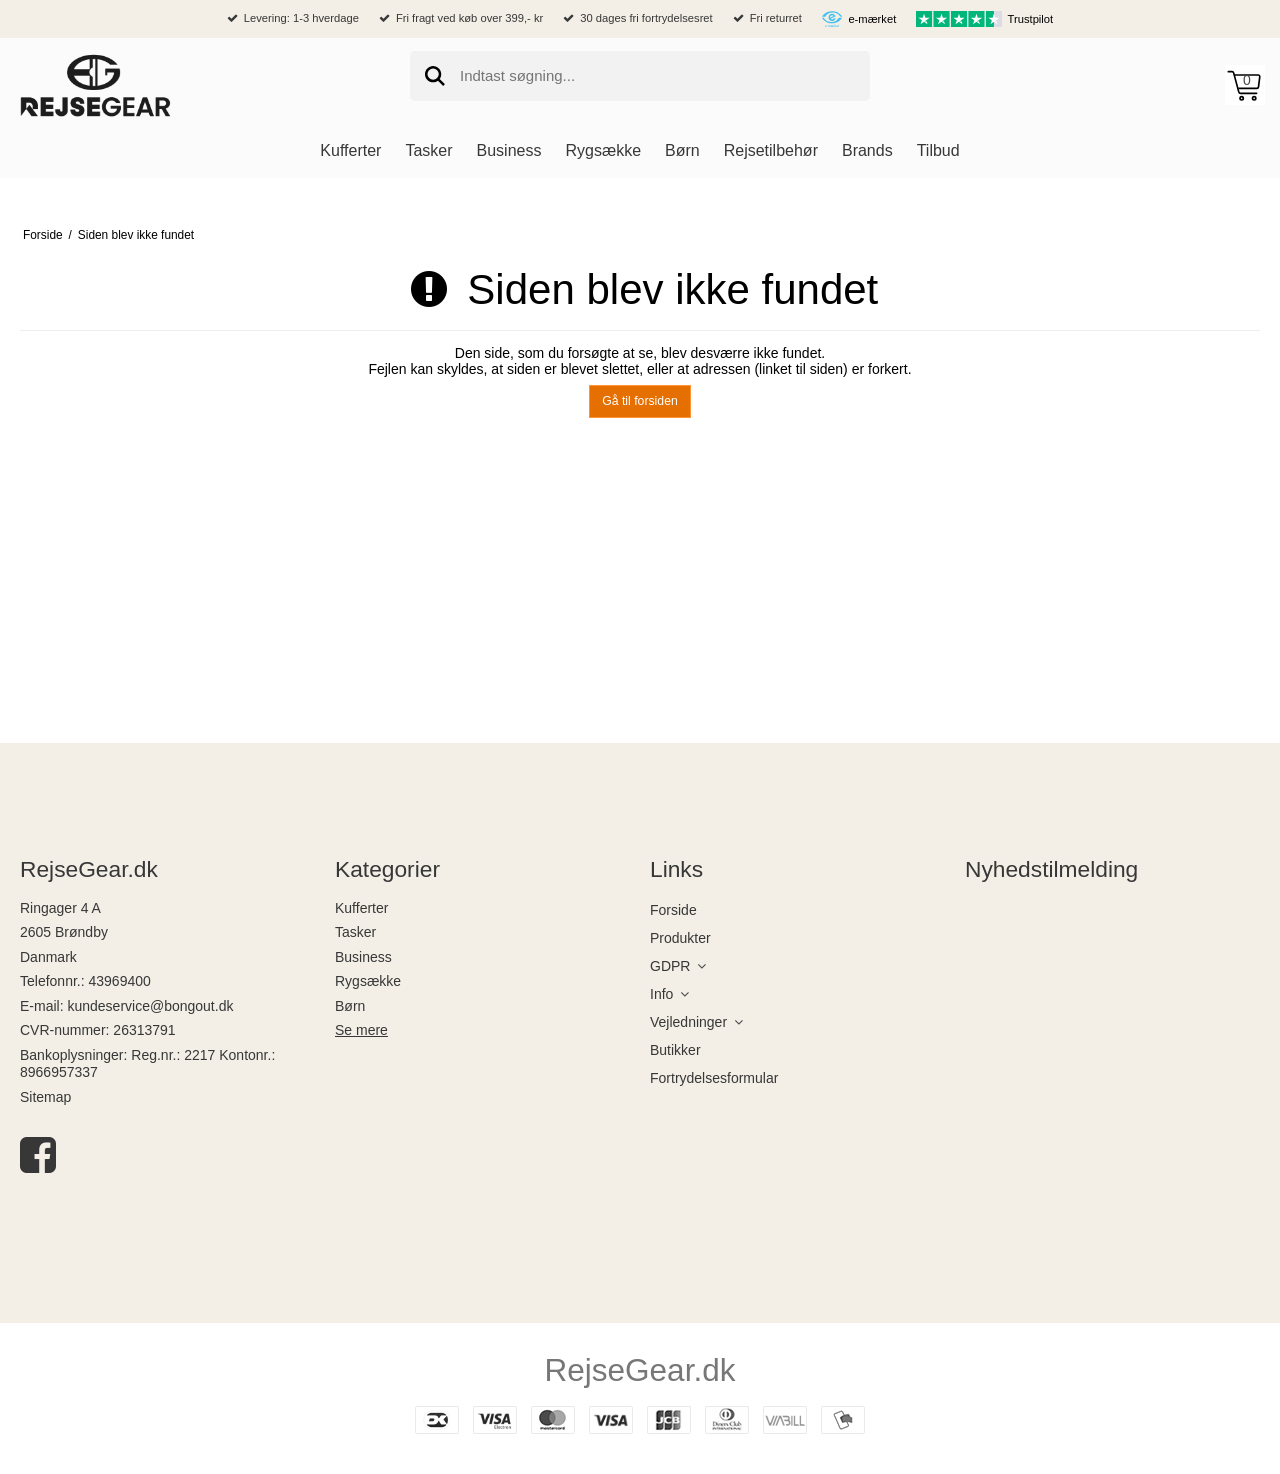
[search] (640, 76)
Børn (350, 1006)
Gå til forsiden (640, 401)
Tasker (355, 932)
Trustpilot (1031, 19)
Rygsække (368, 981)
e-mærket (872, 19)
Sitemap (45, 1097)
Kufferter (361, 908)
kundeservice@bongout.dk (150, 1006)
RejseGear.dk (640, 1370)
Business (363, 957)
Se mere (361, 1030)
